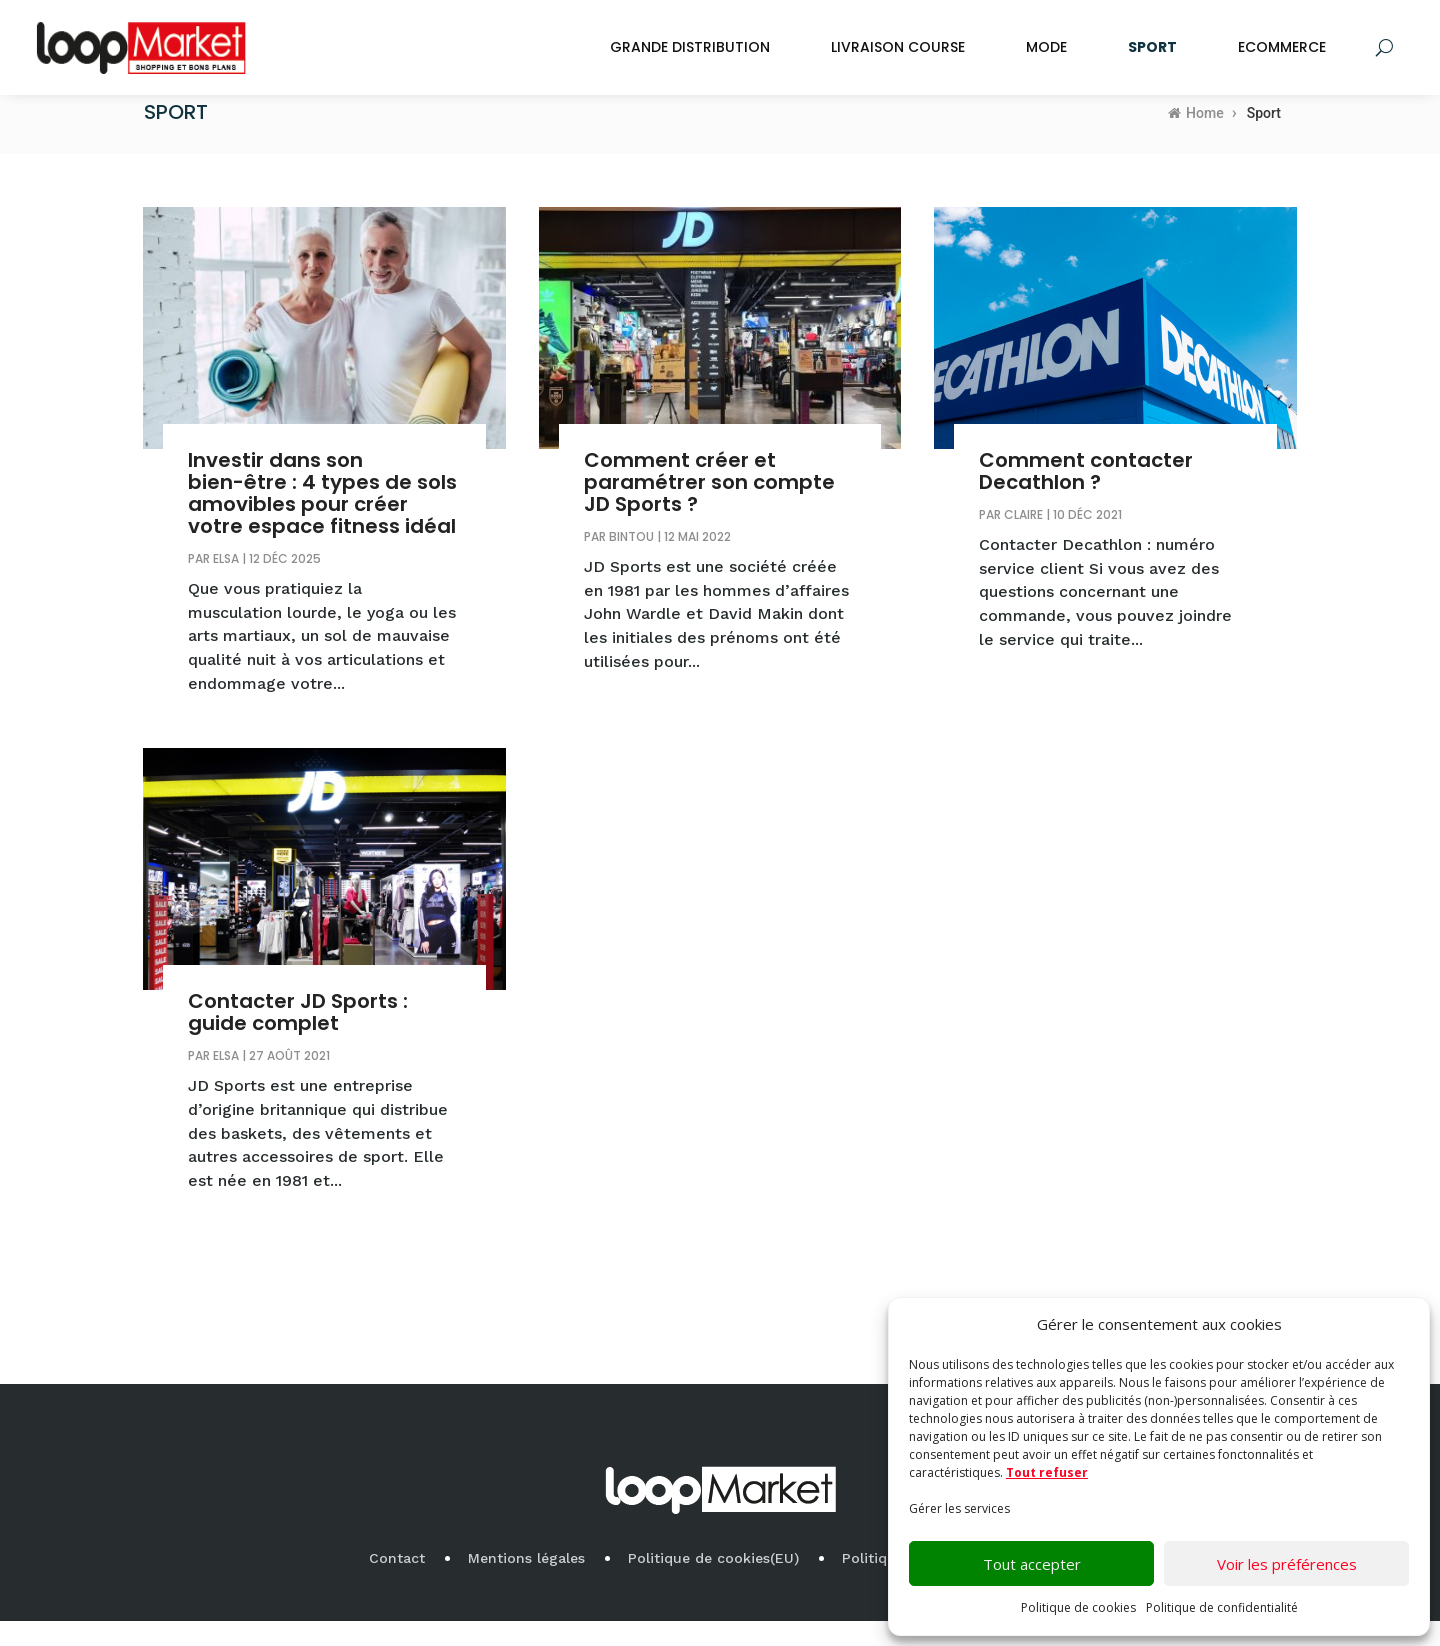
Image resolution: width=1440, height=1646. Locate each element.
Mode (1046, 47)
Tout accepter (1032, 1564)
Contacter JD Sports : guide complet (298, 1037)
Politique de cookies (1078, 1607)
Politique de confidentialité (1222, 1607)
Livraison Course (898, 47)
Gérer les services (959, 1508)
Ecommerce (1282, 47)
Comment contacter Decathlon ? (1086, 496)
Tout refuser (1047, 1472)
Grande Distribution (690, 47)
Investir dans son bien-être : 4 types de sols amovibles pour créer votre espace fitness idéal (322, 518)
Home (1196, 138)
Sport (1152, 47)
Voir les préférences (1287, 1564)
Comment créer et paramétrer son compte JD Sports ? (709, 507)
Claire (1023, 539)
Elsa (226, 583)
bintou (631, 561)
